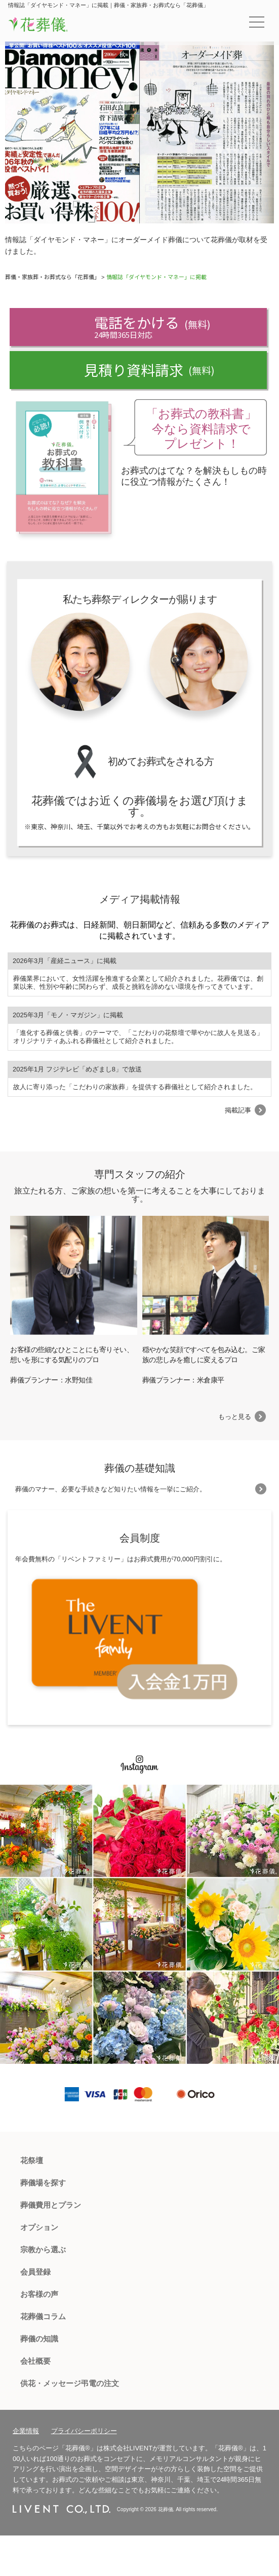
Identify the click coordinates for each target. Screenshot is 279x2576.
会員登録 (35, 2271)
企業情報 (26, 2431)
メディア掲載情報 (139, 899)
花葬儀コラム (43, 2316)
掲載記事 (238, 1110)
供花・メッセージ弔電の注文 (69, 2383)
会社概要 (35, 2361)
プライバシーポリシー (84, 2431)
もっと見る (234, 1416)
